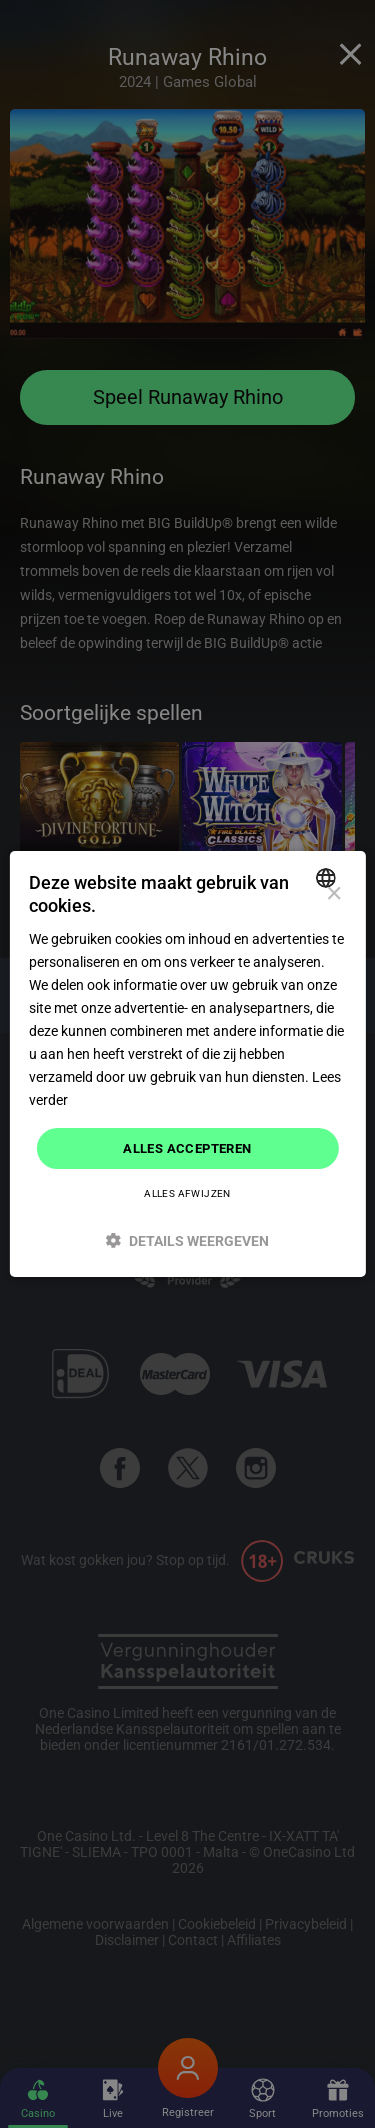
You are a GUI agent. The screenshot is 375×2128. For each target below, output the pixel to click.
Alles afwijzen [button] (187, 1193)
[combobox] (328, 878)
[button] (187, 1240)
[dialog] (187, 1064)
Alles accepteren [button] (187, 1147)
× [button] (333, 894)
